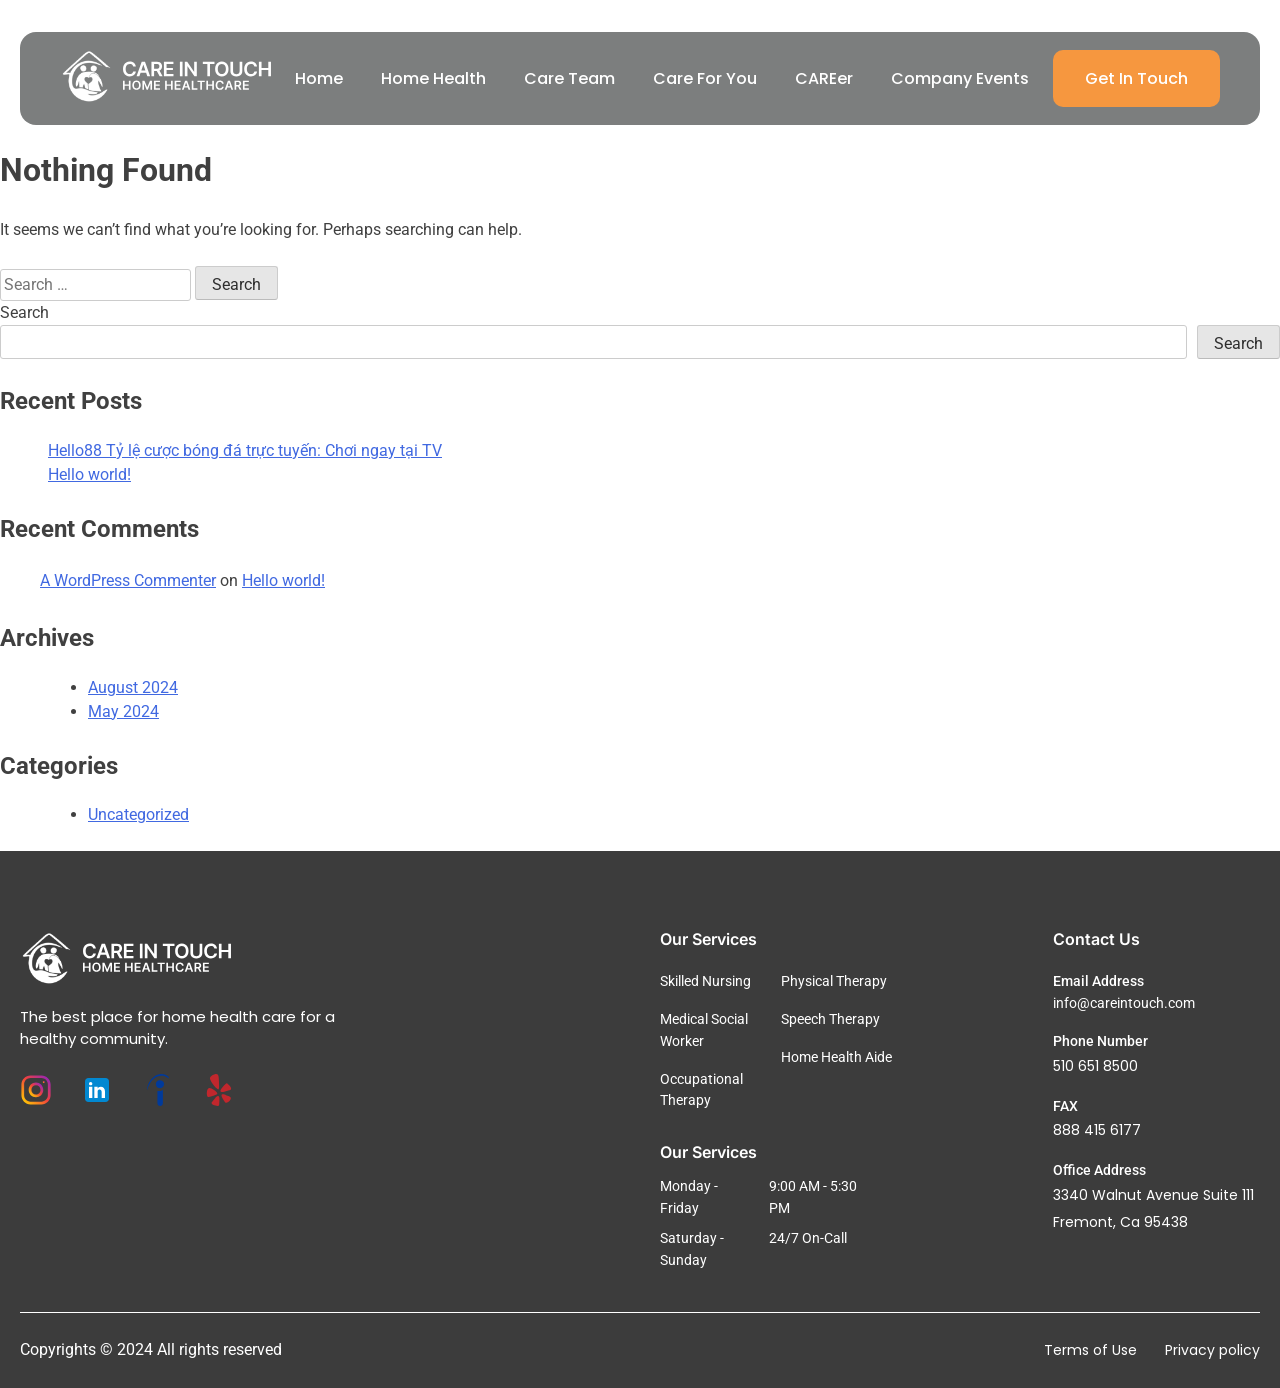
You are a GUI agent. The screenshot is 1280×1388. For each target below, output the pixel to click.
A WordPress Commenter (128, 580)
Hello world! (89, 474)
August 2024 (133, 687)
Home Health (433, 78)
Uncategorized (138, 814)
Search (24, 312)
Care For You (705, 78)
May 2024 (123, 711)
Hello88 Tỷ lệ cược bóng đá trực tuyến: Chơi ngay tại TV (245, 450)
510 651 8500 (1095, 1066)
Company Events (960, 78)
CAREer (824, 78)
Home (319, 78)
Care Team (569, 78)
